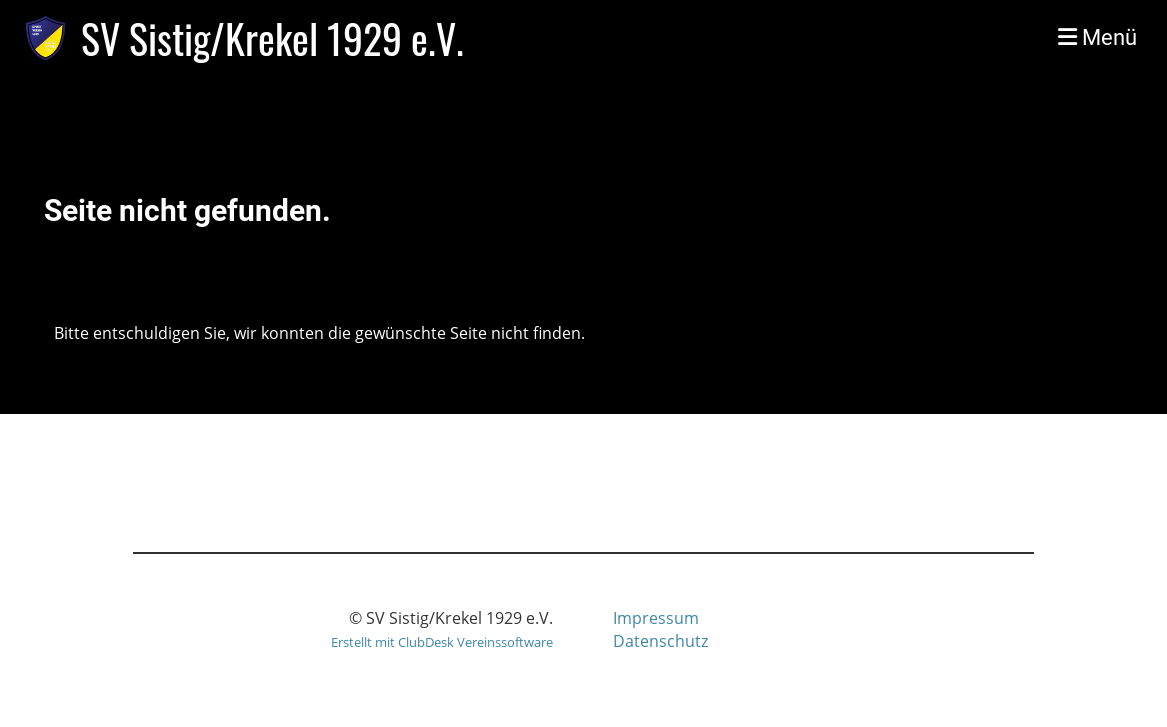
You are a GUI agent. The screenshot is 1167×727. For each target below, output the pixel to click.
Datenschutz (660, 641)
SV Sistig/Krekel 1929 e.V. (272, 38)
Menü (1097, 37)
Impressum (656, 618)
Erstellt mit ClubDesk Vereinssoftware (442, 642)
